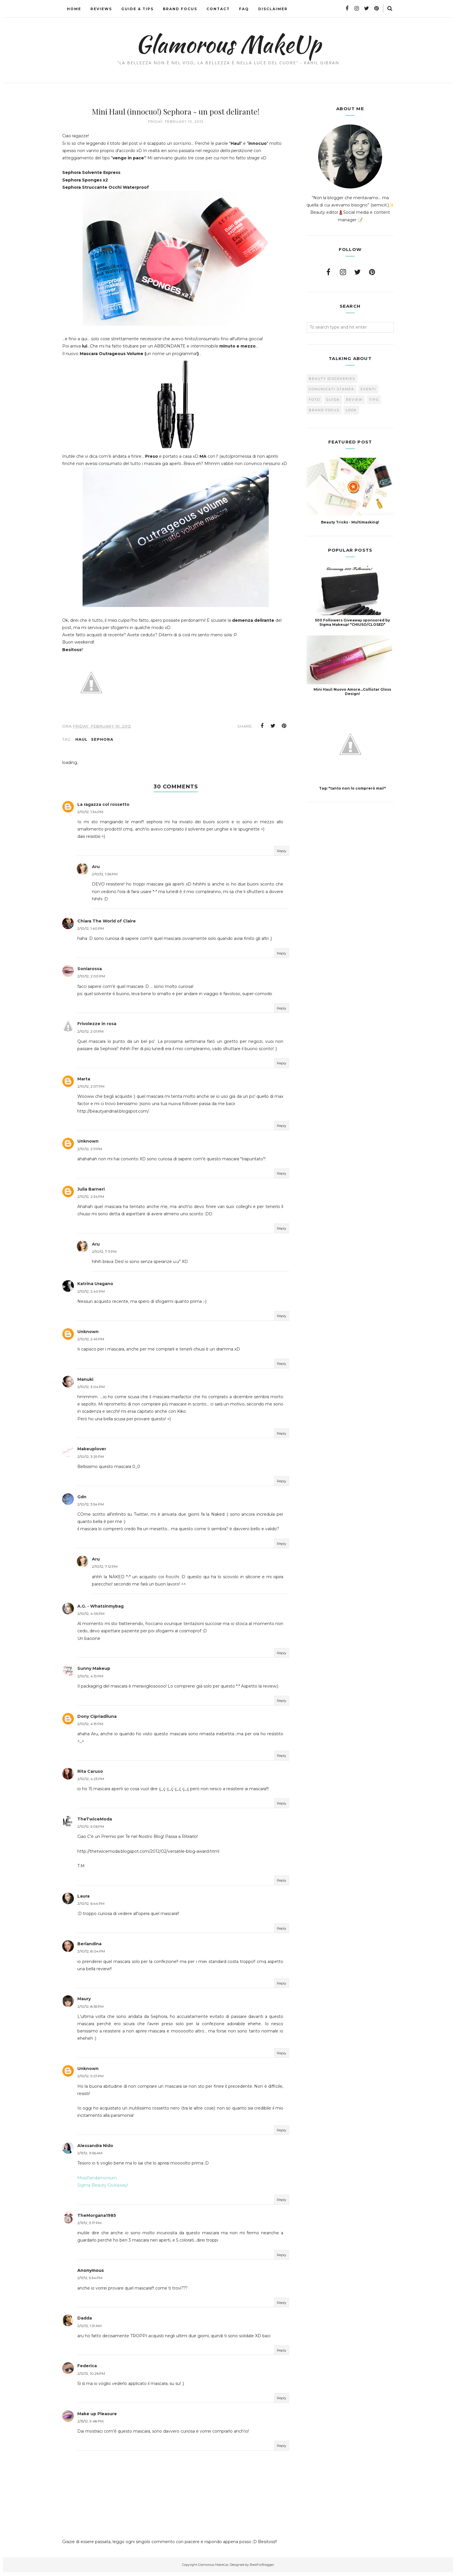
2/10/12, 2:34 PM (90, 1200)
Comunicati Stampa (331, 389)
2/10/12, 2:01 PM (90, 1035)
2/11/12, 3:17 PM (89, 2226)
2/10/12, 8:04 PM (91, 1955)
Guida (333, 400)
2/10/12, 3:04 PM (91, 1390)
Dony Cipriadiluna (97, 1720)
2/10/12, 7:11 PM (104, 1255)
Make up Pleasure (97, 2417)
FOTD (314, 400)
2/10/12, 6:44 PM (90, 1907)
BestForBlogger (262, 2568)
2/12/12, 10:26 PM (91, 2377)
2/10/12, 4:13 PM (90, 1680)
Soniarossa (89, 972)
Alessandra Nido (95, 2149)
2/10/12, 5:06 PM (90, 1830)
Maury (84, 2002)
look (351, 410)
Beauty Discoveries (332, 379)
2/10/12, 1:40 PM (90, 932)
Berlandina (89, 1947)
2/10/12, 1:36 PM (104, 878)
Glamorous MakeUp (228, 44)
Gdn (81, 1500)
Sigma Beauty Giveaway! (102, 2189)
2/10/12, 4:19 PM (90, 1727)
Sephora (102, 743)
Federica (87, 2369)
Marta (83, 1082)
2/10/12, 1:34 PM (90, 815)
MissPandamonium (97, 2181)
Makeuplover (91, 1452)
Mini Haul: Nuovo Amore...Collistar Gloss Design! (352, 691)
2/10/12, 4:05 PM (90, 1617)
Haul (81, 743)
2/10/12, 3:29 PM (90, 1460)
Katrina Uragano (95, 1287)
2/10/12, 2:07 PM (90, 1090)
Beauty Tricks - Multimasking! (350, 522)
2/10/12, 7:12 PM (104, 1570)
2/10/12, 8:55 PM (90, 2010)
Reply (281, 854)
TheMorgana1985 (96, 2219)
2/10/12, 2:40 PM (91, 1295)
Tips (374, 400)
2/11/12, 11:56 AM (89, 2157)
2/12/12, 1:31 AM (89, 2329)
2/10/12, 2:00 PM (91, 980)
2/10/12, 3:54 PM (90, 1508)
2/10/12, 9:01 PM (90, 2080)
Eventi (368, 389)
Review (354, 400)
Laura (83, 1899)
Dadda (84, 2321)
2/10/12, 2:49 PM (90, 1343)
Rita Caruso (90, 1775)
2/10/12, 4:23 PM (90, 1782)
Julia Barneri (91, 1192)
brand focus (324, 410)
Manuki (85, 1383)
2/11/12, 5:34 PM (89, 2281)
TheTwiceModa (94, 1822)
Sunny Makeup (93, 1672)
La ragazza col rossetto (103, 807)
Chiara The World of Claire (106, 924)
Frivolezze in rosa (96, 1027)
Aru (96, 870)
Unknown (88, 1145)
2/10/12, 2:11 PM (89, 1152)
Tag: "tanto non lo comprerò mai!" (352, 788)
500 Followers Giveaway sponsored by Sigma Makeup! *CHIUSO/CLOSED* (352, 622)
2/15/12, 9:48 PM (90, 2425)
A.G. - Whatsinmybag (100, 1610)
